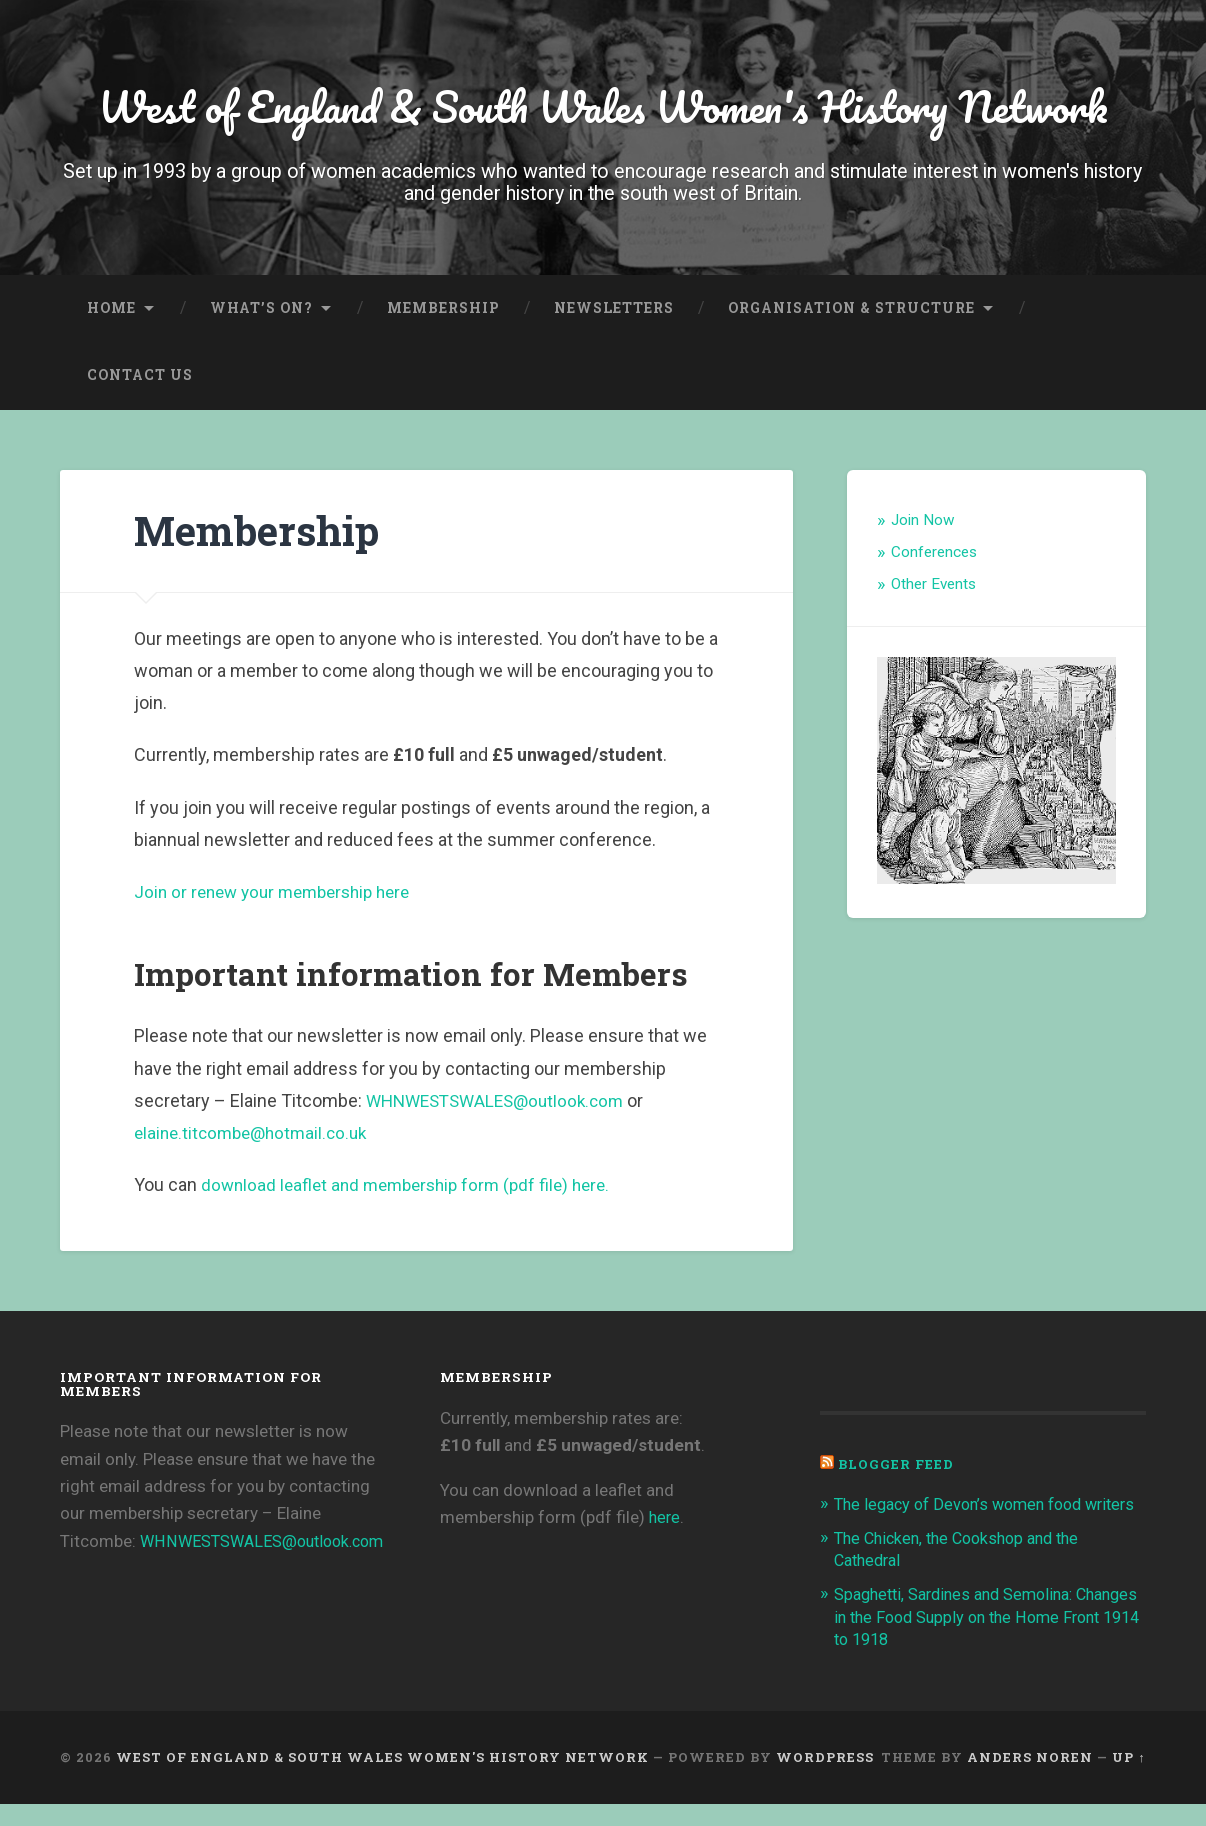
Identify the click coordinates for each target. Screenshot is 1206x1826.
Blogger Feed (896, 1465)
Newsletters (614, 308)
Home (111, 308)
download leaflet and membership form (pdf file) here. (414, 1185)
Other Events (933, 584)
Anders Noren (1030, 1780)
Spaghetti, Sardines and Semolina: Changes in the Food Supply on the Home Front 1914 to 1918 (988, 1639)
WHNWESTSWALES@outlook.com (502, 1100)
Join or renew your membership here (280, 891)
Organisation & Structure (851, 308)
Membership (443, 308)
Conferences (934, 552)
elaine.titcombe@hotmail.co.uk (256, 1133)
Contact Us (140, 375)
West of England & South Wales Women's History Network (602, 105)
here (665, 1517)
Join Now (923, 521)
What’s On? (261, 308)
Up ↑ (1128, 1780)
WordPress (825, 1780)
